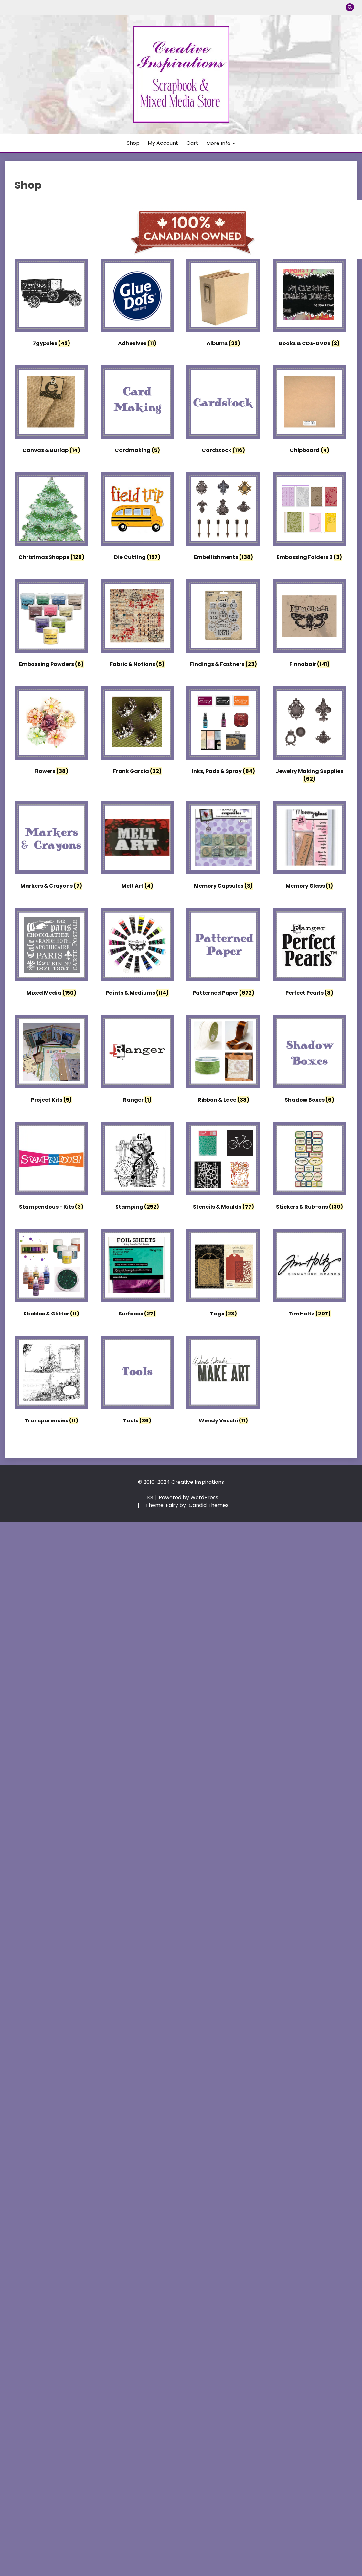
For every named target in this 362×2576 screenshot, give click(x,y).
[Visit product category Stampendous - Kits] (51, 1167)
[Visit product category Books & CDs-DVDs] (309, 304)
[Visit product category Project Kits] (51, 1060)
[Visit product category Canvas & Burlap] (51, 411)
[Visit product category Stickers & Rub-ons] (309, 1167)
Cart (192, 143)
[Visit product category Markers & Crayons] (51, 846)
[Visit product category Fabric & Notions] (137, 625)
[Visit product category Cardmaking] (137, 411)
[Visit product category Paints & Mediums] (137, 953)
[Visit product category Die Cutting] (137, 518)
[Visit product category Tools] (137, 1381)
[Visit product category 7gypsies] (51, 304)
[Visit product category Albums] (223, 304)
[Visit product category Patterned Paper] (223, 953)
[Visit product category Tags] (223, 1274)
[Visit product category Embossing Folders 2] (309, 518)
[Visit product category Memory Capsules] (223, 846)
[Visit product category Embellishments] (223, 518)
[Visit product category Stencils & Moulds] (223, 1167)
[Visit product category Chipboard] (309, 411)
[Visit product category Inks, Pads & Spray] (223, 732)
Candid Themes (209, 1505)
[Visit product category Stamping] (137, 1167)
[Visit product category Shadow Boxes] (309, 1060)
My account (163, 143)
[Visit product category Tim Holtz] (309, 1274)
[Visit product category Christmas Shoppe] (51, 518)
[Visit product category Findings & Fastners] (223, 625)
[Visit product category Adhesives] (137, 304)
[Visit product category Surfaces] (137, 1274)
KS (150, 1497)
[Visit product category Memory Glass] (309, 846)
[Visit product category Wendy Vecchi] (223, 1381)
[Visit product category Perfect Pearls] (309, 953)
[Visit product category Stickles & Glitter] (51, 1274)
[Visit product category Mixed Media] (51, 953)
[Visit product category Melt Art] (137, 846)
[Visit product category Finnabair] (309, 625)
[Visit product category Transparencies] (51, 1381)
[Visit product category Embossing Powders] (51, 625)
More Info (218, 143)
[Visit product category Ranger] (137, 1060)
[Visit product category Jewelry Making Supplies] (309, 736)
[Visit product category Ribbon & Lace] (223, 1060)
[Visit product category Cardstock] (223, 411)
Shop (133, 143)
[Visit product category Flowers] (51, 732)
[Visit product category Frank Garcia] (137, 732)
